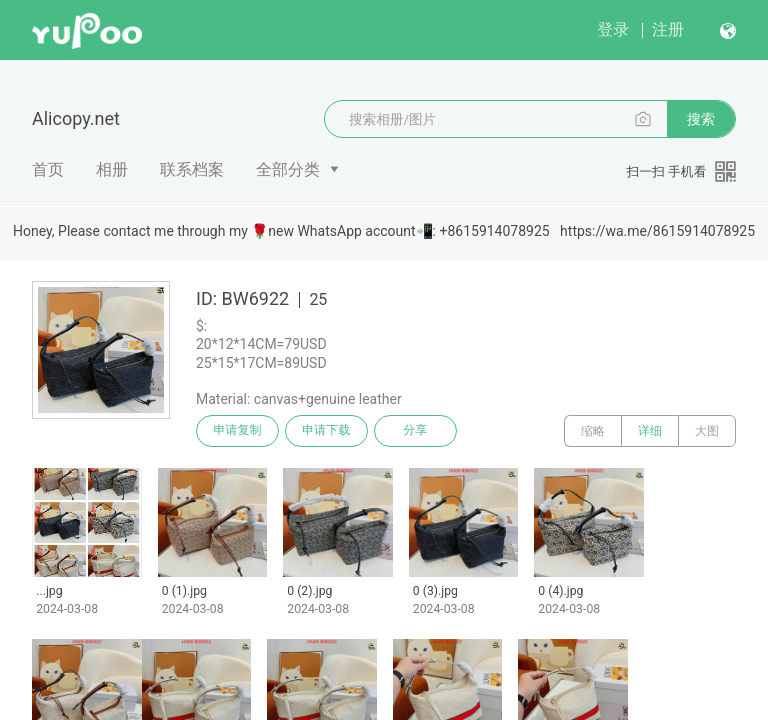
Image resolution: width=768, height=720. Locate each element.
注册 (668, 29)
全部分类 (288, 169)
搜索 (701, 119)
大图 (707, 431)
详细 (650, 431)
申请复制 (238, 431)
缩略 (593, 431)
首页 (48, 169)
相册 (112, 169)
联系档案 (192, 169)
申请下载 (328, 431)
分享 (418, 431)
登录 (613, 29)
